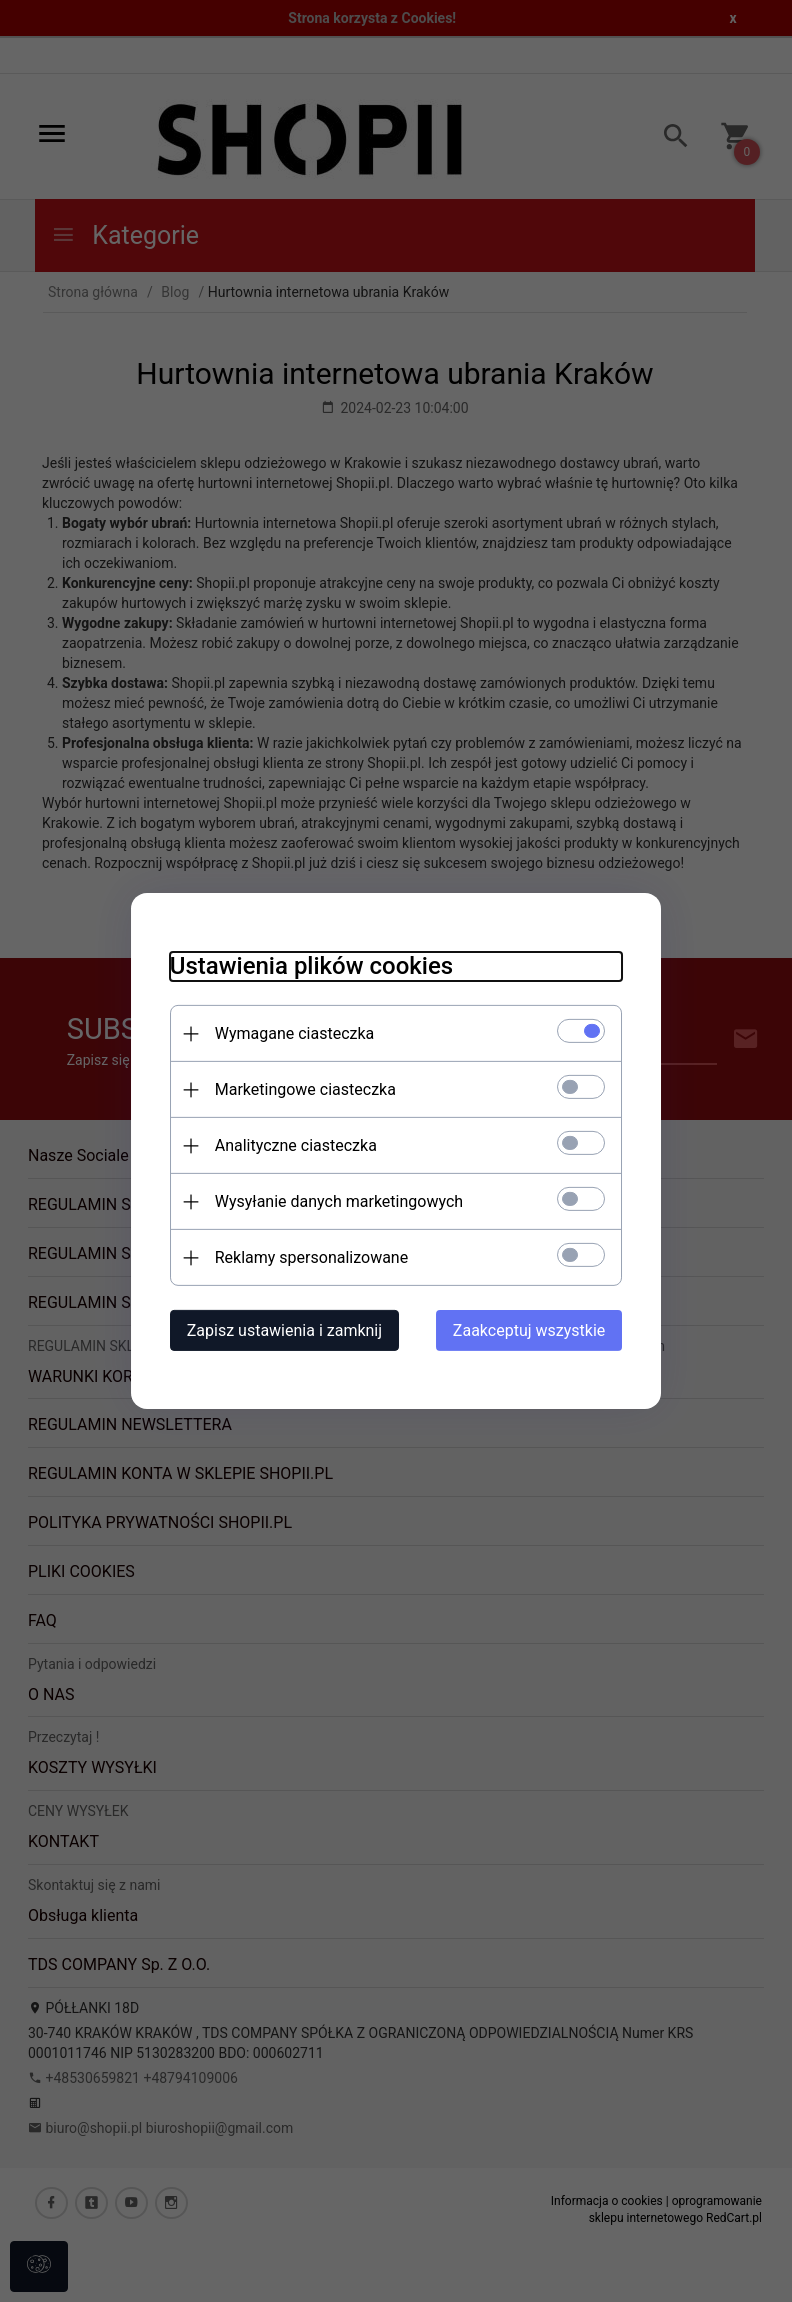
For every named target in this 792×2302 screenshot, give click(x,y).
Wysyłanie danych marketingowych (335, 1201)
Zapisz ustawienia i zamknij (280, 1330)
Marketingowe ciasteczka (301, 1089)
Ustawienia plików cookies (307, 966)
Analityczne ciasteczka (292, 1145)
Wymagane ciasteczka (291, 1033)
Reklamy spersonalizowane (307, 1257)
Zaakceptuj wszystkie (533, 1330)
